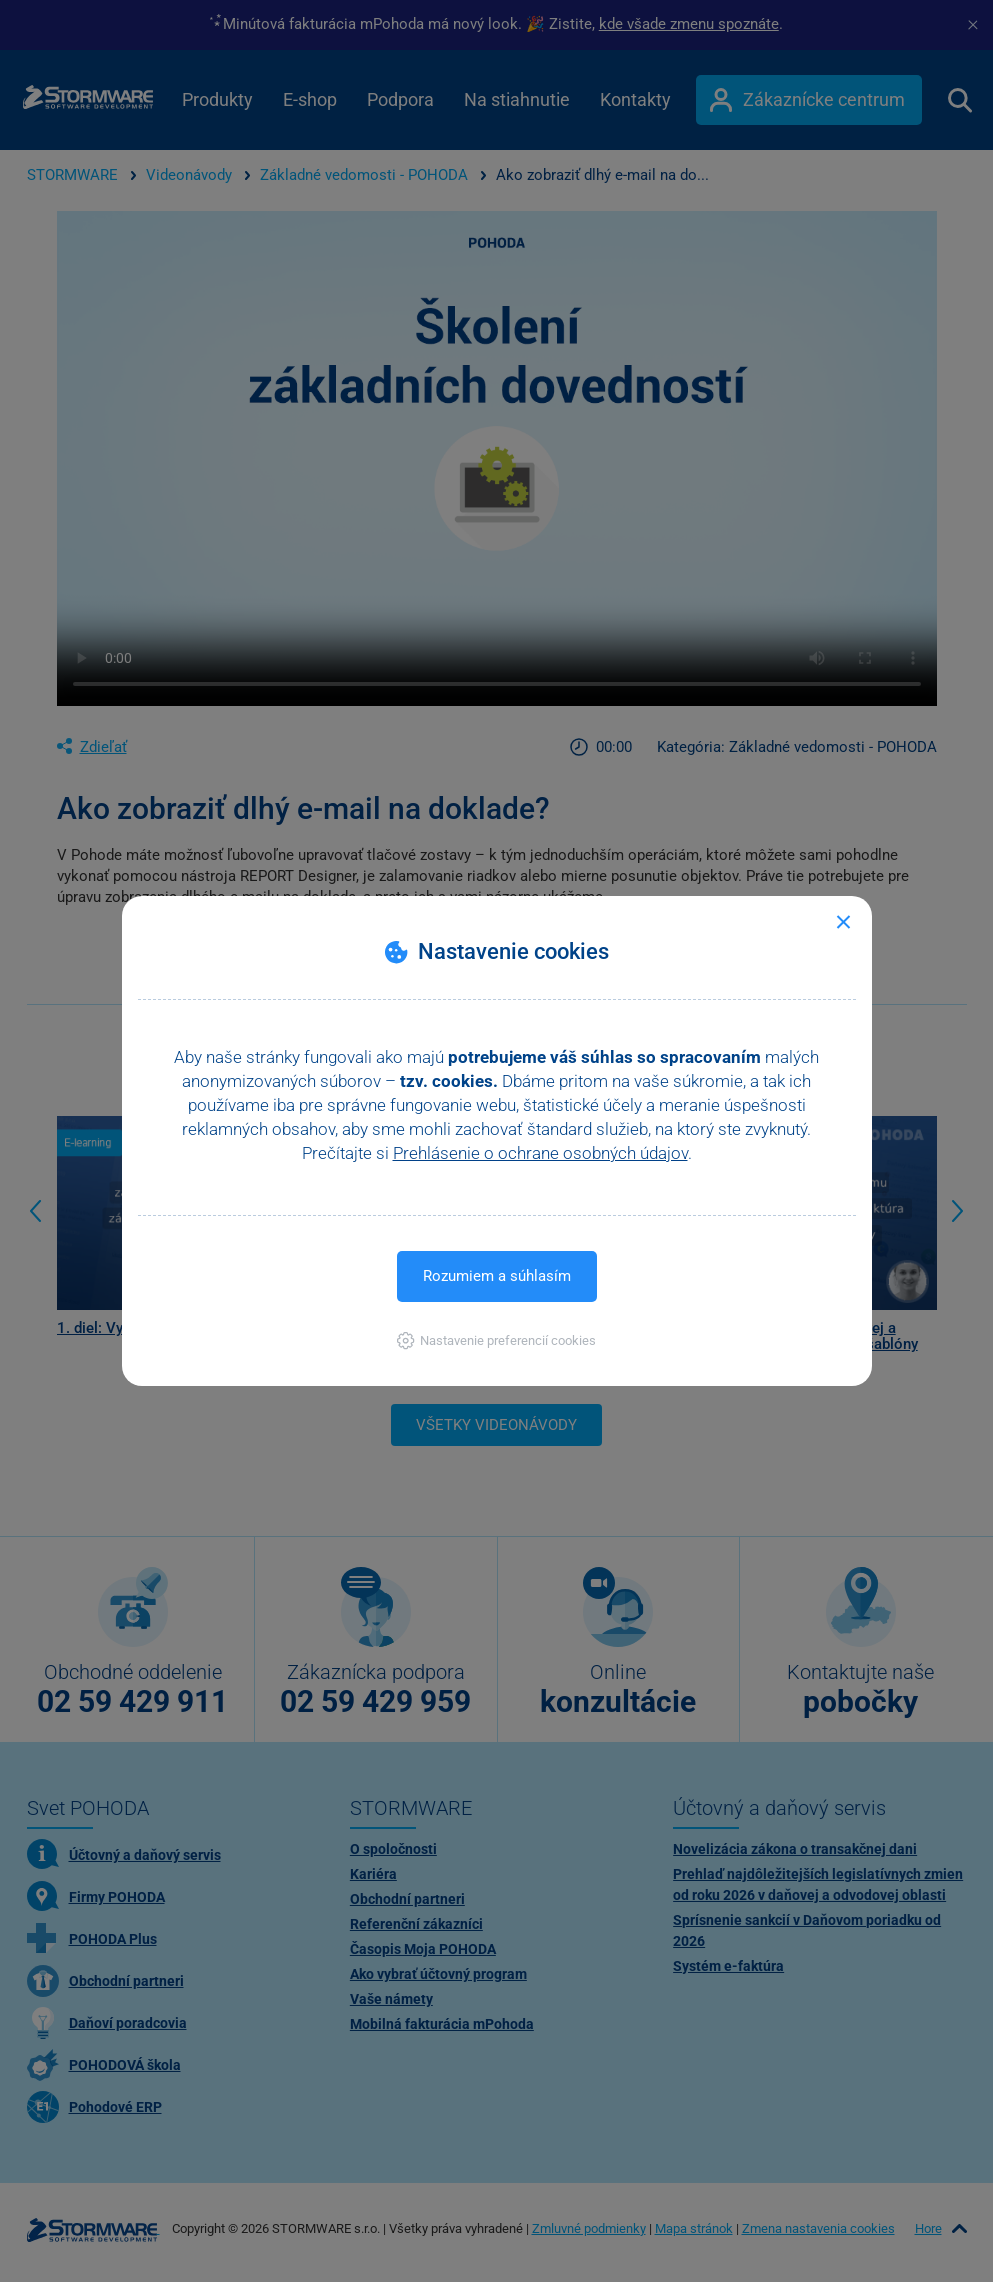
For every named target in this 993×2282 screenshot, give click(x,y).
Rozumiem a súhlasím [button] (497, 1276)
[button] (496, 1340)
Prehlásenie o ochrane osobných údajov (540, 1153)
